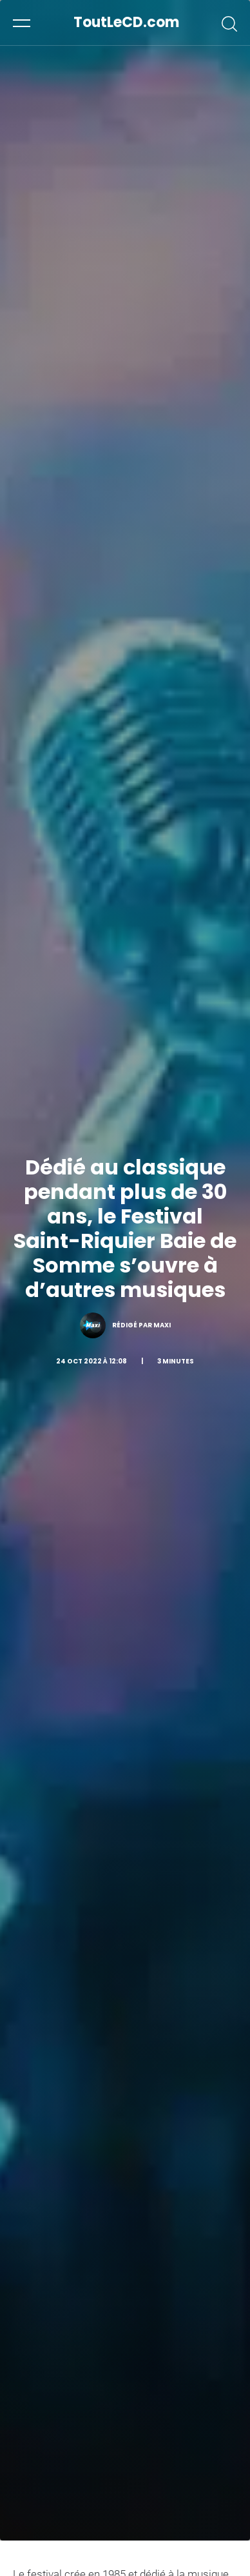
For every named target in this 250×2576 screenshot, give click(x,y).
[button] (21, 22)
